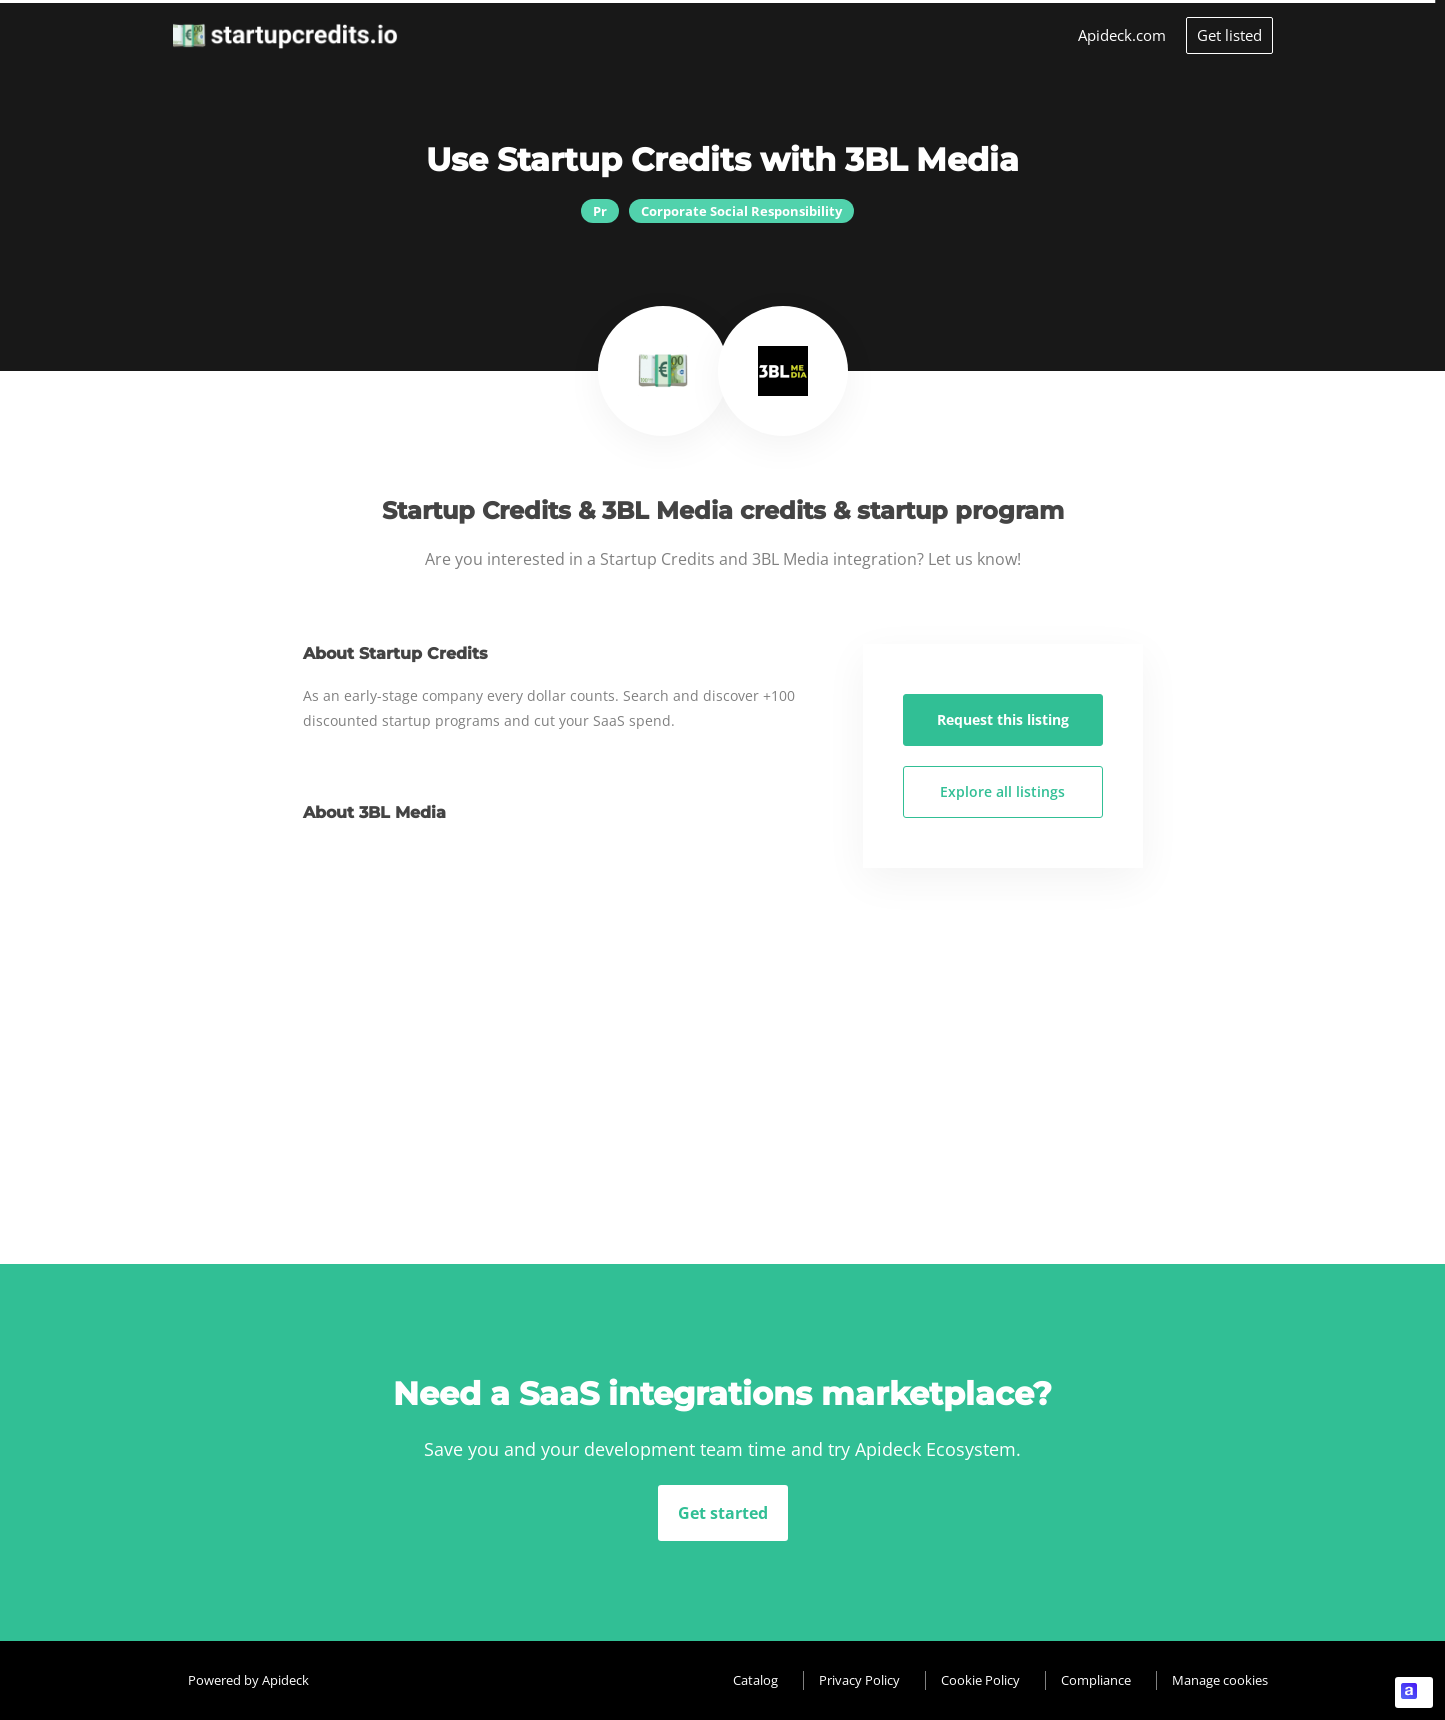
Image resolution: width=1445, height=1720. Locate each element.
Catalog (755, 1680)
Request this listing (1003, 719)
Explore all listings (1002, 791)
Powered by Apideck (248, 1680)
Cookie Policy (980, 1680)
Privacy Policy (859, 1680)
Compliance (1096, 1680)
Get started (723, 1513)
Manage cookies (1220, 1680)
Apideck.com (1122, 35)
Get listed (1229, 35)
